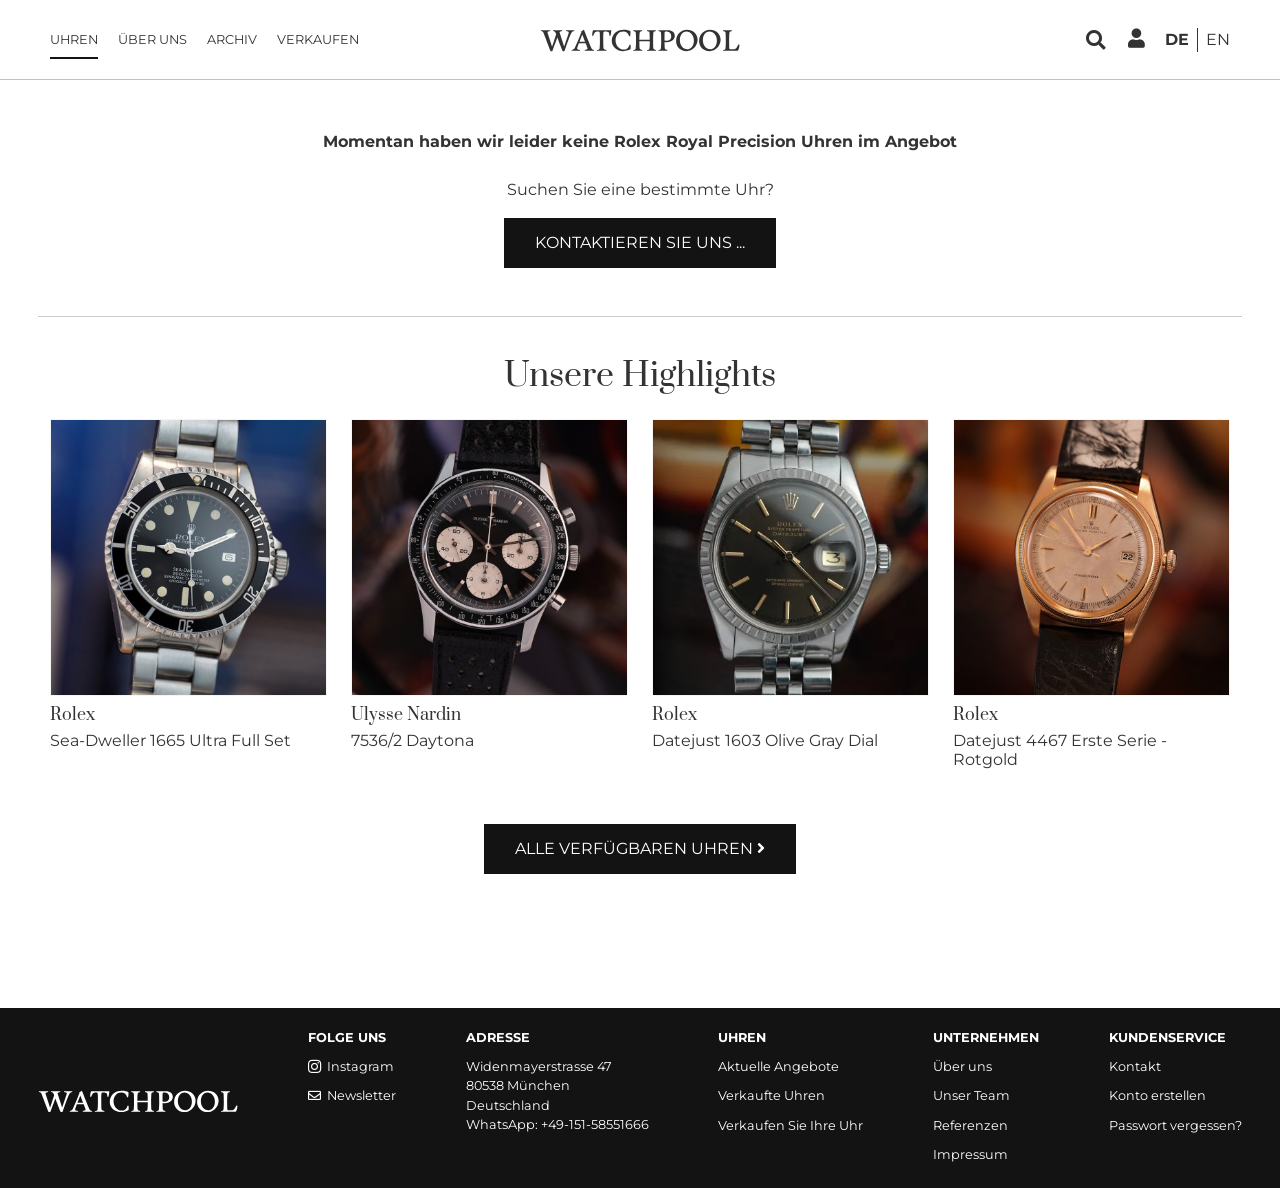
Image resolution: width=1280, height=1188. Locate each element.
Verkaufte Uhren (771, 1095)
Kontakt (1135, 1066)
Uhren (74, 39)
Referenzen (970, 1125)
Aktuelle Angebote (778, 1066)
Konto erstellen (1157, 1095)
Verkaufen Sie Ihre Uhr (790, 1125)
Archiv (232, 39)
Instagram (351, 1066)
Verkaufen (318, 39)
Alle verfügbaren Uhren (640, 848)
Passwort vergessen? (1175, 1125)
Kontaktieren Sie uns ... (640, 242)
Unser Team (971, 1095)
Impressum (970, 1154)
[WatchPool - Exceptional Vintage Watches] (640, 38)
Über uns (152, 39)
